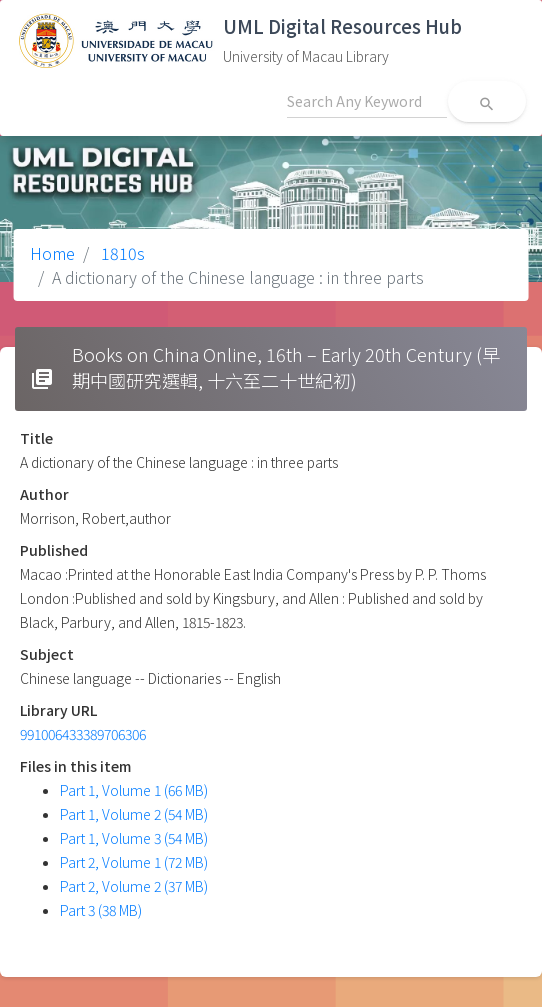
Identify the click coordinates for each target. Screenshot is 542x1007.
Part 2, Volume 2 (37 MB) (134, 886)
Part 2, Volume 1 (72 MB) (134, 862)
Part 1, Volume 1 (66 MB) (134, 790)
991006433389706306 (83, 734)
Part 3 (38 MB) (101, 910)
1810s (121, 253)
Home (52, 253)
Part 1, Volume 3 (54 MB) (134, 838)
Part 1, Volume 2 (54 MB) (134, 814)
